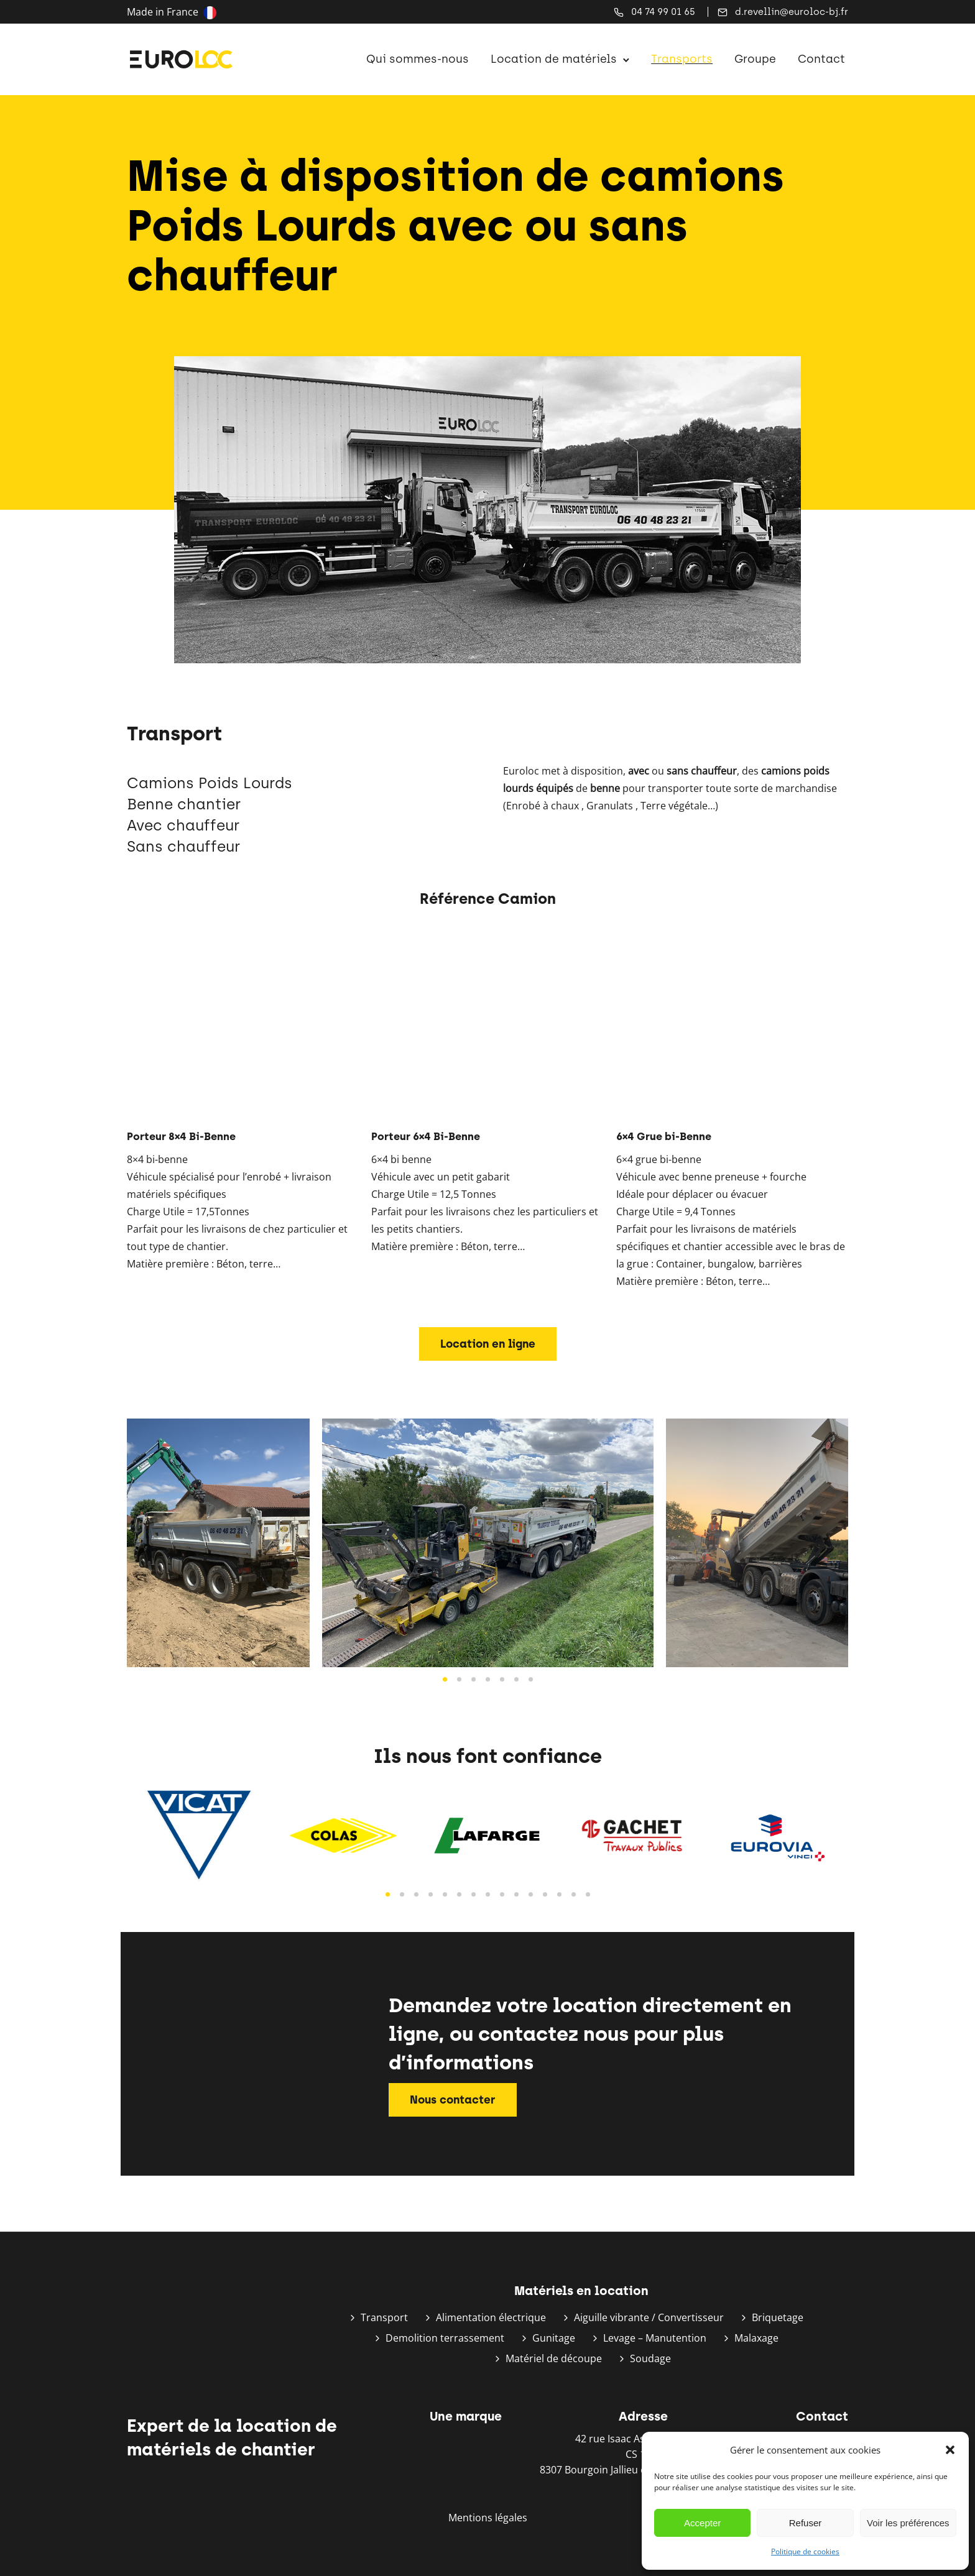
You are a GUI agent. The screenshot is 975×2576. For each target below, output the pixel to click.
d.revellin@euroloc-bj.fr (791, 11)
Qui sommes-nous (414, 59)
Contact (818, 59)
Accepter (702, 2523)
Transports (678, 59)
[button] (950, 2450)
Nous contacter (453, 2100)
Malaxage (756, 2338)
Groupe (752, 59)
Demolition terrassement (445, 2338)
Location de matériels (550, 59)
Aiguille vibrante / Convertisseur (649, 2317)
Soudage (650, 2358)
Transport (384, 2317)
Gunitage (553, 2338)
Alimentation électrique (491, 2317)
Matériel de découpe (554, 2358)
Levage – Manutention (654, 2338)
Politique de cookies (805, 2551)
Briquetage (777, 2317)
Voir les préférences (908, 2523)
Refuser (805, 2523)
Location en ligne (487, 1344)
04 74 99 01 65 (663, 11)
